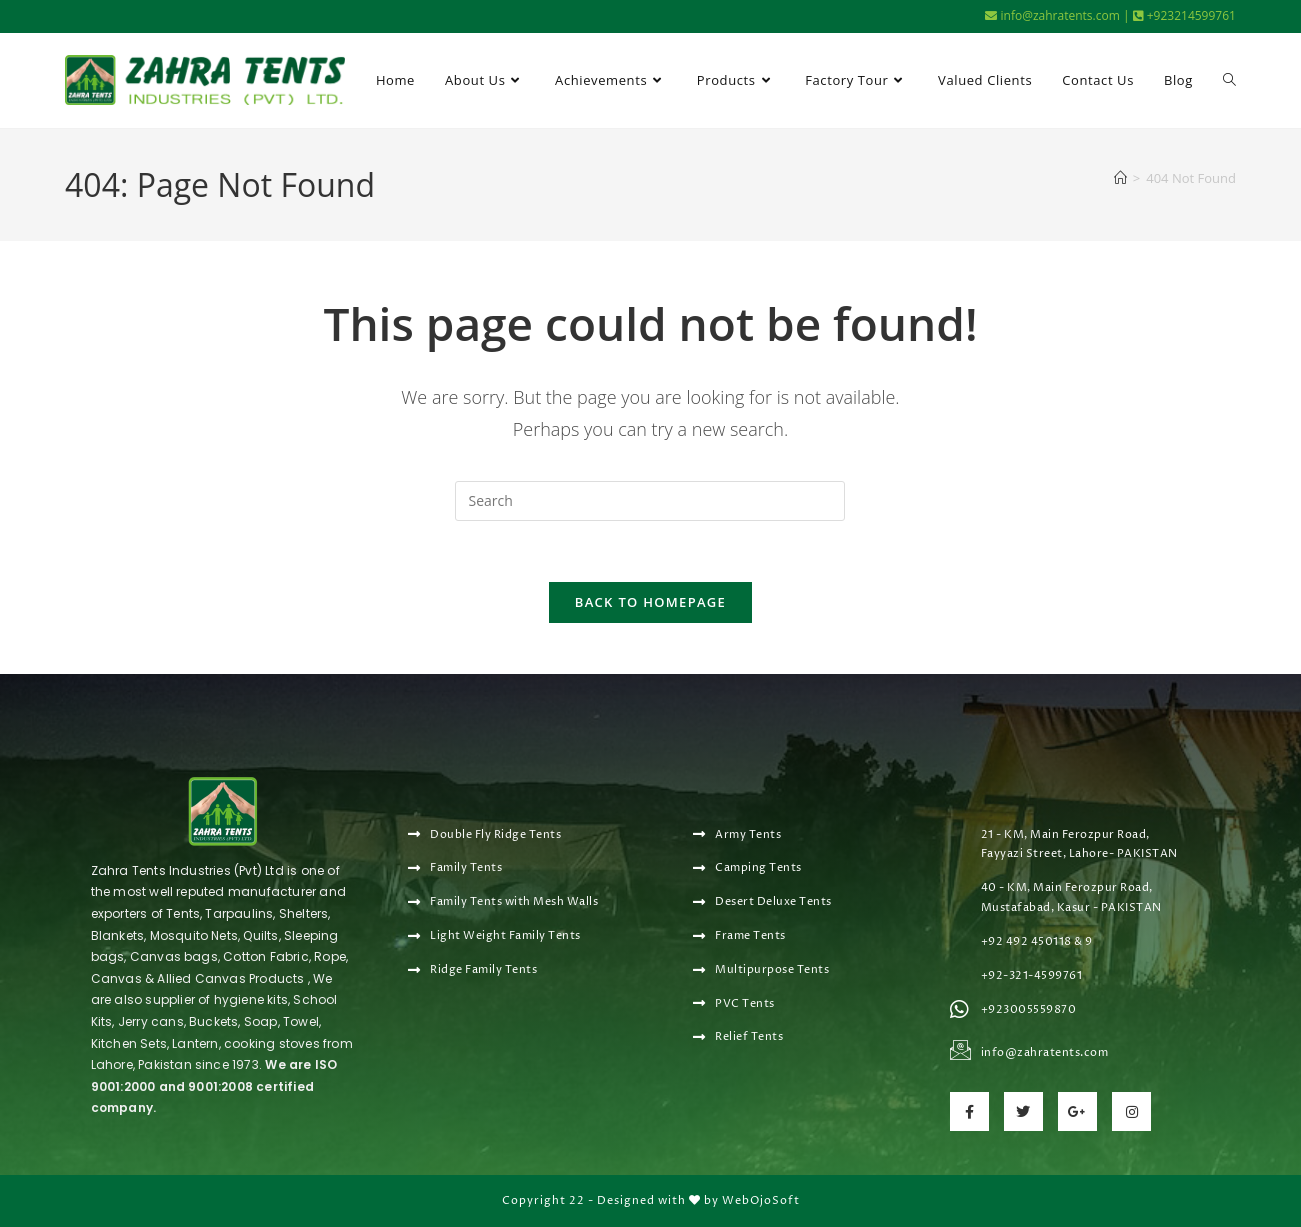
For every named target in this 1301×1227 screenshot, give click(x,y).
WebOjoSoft (761, 1200)
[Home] (1120, 178)
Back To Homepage (650, 602)
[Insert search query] (650, 501)
